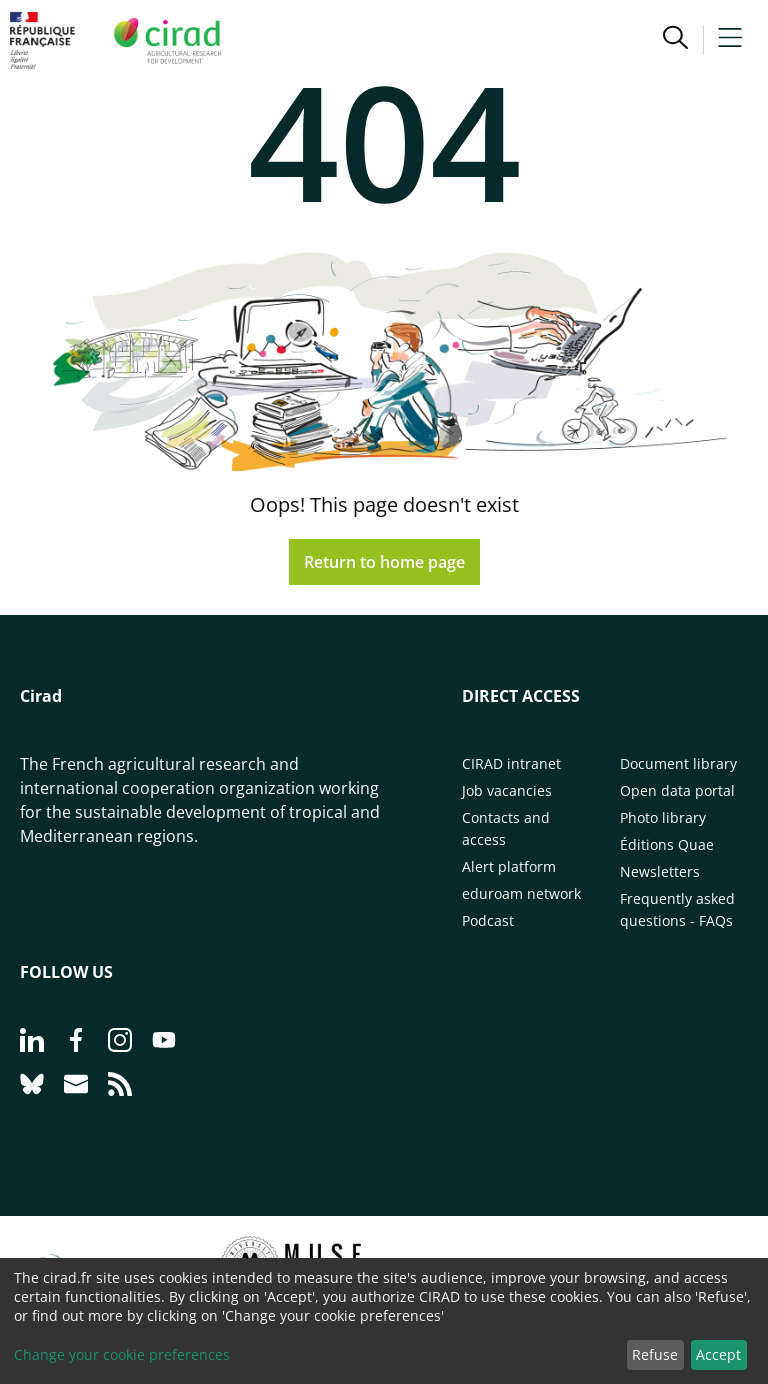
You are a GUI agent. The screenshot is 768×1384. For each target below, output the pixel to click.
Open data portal (677, 790)
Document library (678, 763)
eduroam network (521, 893)
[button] (675, 40)
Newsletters (660, 871)
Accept (718, 1354)
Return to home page (384, 562)
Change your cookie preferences (122, 1354)
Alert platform (509, 866)
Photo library (663, 817)
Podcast (488, 920)
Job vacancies (507, 790)
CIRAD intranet (511, 763)
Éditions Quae (667, 844)
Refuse (655, 1354)
